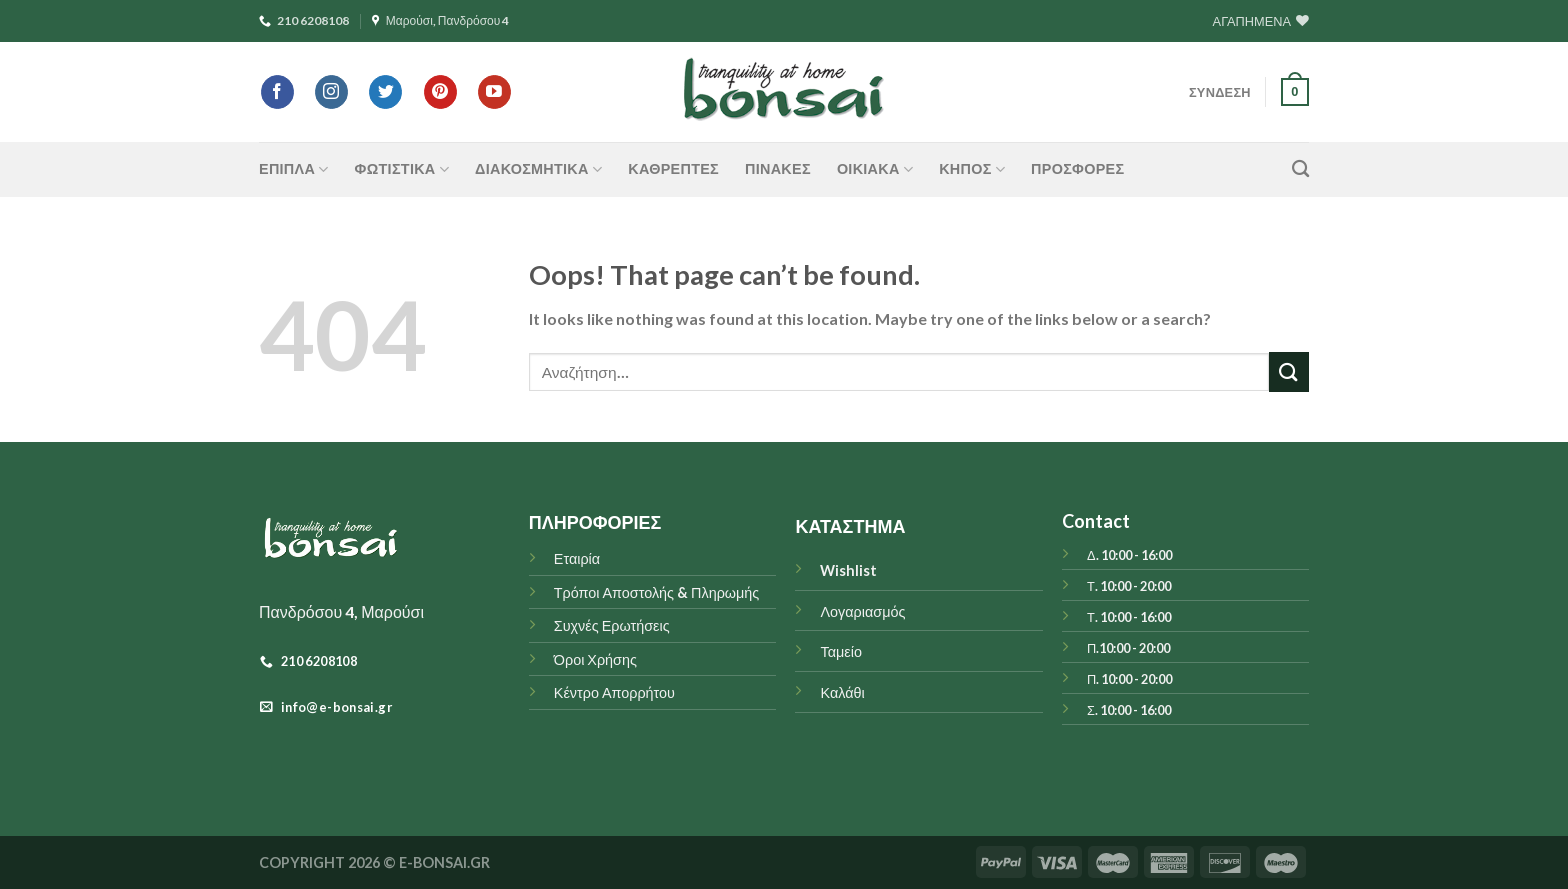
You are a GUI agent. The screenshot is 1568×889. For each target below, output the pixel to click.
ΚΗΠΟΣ (972, 169)
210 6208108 (304, 20)
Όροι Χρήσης (595, 659)
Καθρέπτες (673, 168)
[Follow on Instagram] (331, 92)
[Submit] (1289, 371)
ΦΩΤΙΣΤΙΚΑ (402, 169)
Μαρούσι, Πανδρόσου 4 (441, 20)
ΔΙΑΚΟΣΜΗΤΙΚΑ (538, 169)
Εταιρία (577, 558)
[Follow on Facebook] (277, 92)
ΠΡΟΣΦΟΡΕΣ (1077, 168)
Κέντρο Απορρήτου (614, 692)
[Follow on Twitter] (385, 92)
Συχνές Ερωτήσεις (612, 625)
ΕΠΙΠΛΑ (294, 169)
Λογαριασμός (862, 611)
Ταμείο (840, 651)
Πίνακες (778, 168)
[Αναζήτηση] (1300, 169)
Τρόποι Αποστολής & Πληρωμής (657, 592)
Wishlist (848, 570)
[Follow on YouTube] (494, 92)
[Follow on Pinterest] (440, 92)
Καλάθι (842, 692)
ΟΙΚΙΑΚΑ (875, 169)
